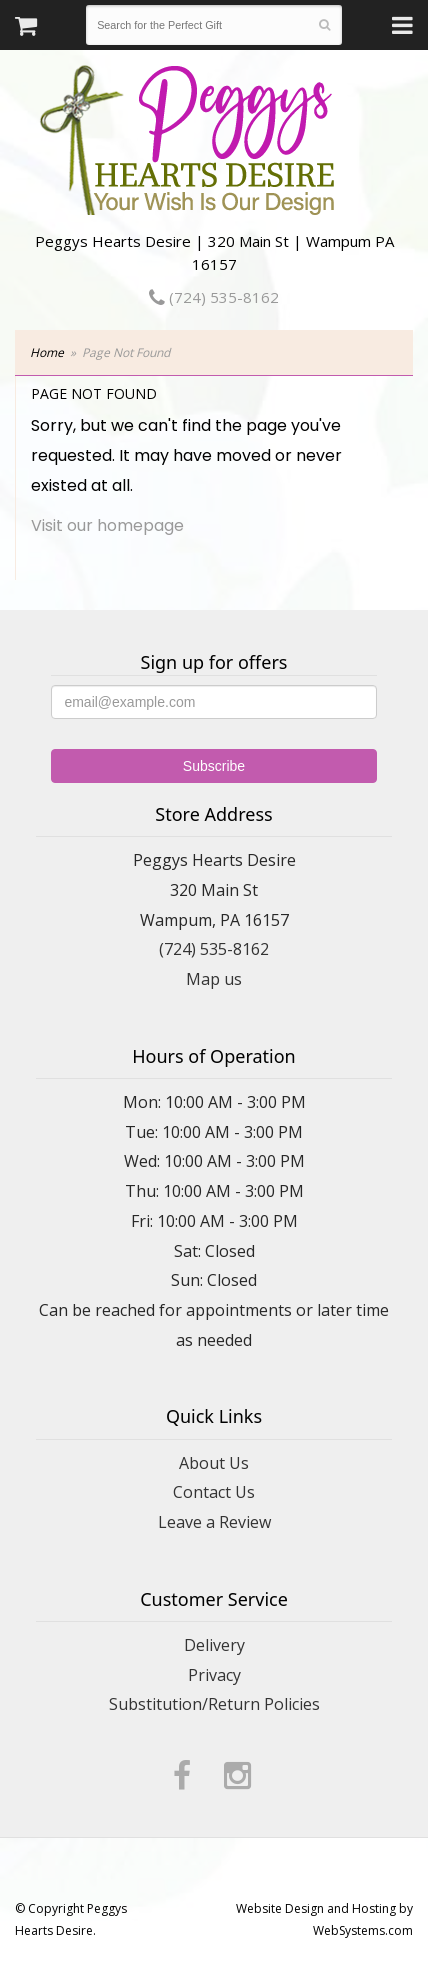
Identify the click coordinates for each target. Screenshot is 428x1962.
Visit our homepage (107, 525)
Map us (214, 979)
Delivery (214, 1645)
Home (47, 352)
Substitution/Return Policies (214, 1704)
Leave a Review (214, 1522)
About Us (214, 1463)
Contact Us (214, 1492)
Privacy (214, 1675)
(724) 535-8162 (214, 297)
